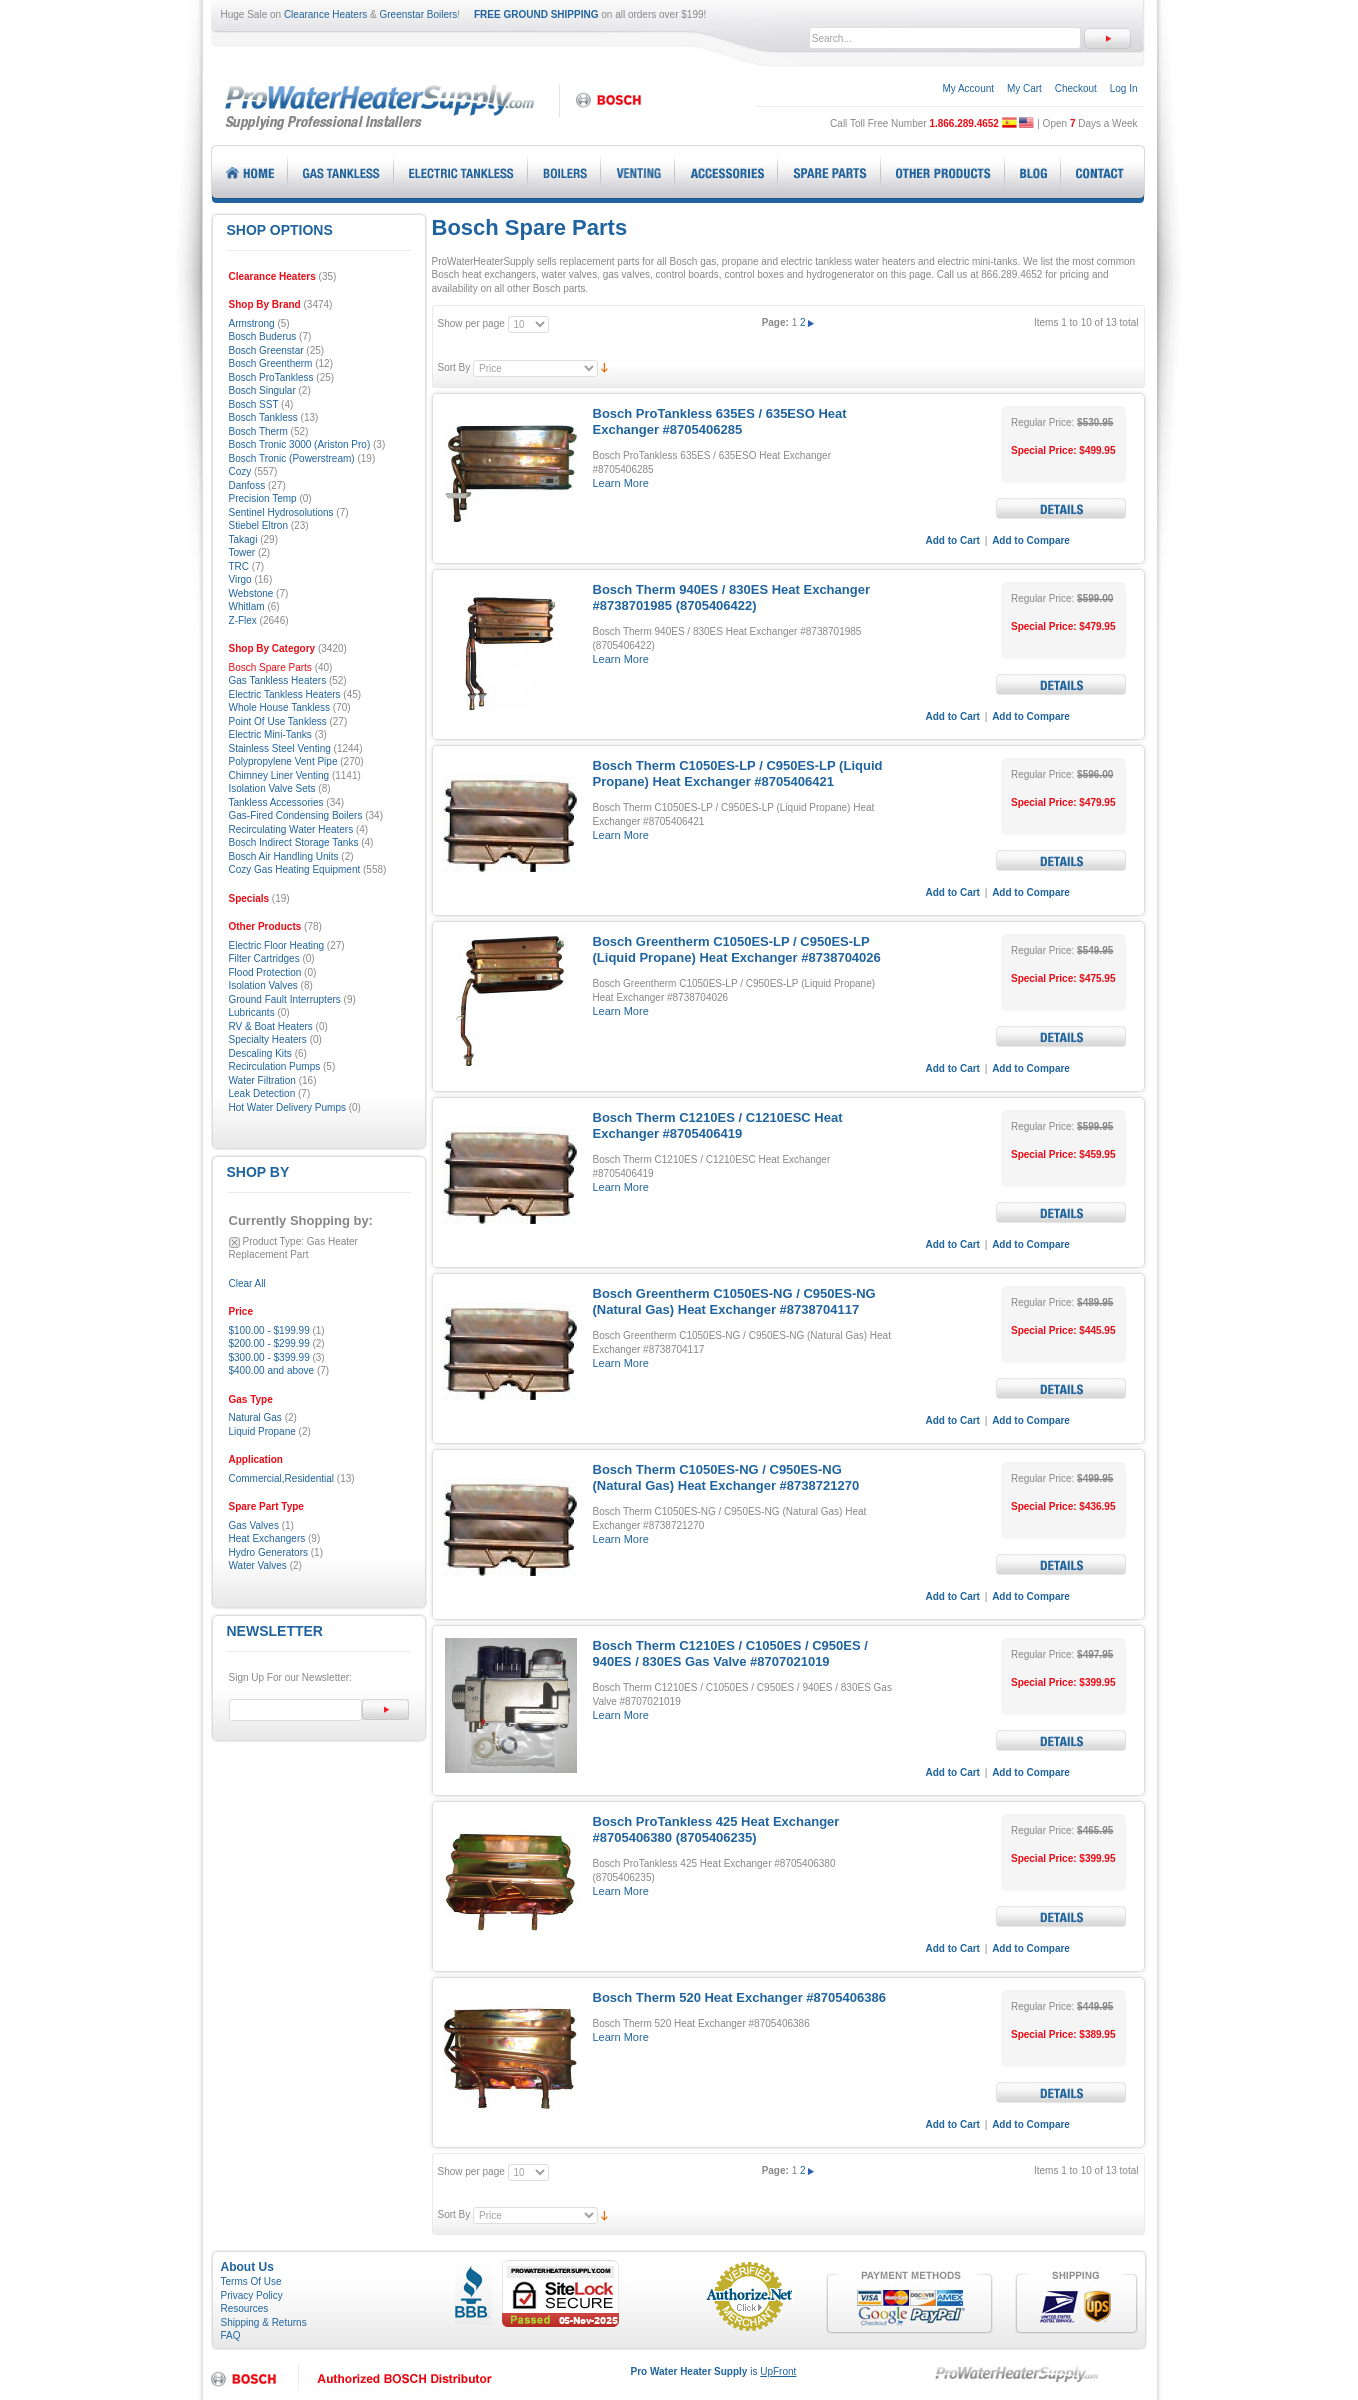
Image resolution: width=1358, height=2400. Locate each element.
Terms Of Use (251, 2281)
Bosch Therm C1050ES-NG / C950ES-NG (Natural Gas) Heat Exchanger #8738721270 (726, 1477)
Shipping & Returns (264, 2322)
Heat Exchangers (267, 1538)
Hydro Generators (268, 1552)
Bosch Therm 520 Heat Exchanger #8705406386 (739, 1997)
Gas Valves (254, 1525)
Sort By (454, 367)
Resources (245, 2308)
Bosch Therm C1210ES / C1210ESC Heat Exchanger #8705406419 (718, 1125)
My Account (968, 88)
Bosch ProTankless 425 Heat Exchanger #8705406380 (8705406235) (716, 1829)
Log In (1124, 88)
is (714, 2371)
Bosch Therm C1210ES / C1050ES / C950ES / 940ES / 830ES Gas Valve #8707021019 (730, 1653)
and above (272, 1370)
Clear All (247, 1283)
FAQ (231, 2335)
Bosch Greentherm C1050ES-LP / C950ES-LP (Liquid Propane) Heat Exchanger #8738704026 (737, 949)
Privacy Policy (252, 2295)
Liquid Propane (262, 1431)
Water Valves (258, 1565)
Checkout (1076, 88)
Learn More (621, 483)
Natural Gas (255, 1417)
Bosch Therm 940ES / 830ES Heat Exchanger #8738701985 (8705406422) (731, 597)
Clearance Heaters (325, 14)
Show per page (471, 323)
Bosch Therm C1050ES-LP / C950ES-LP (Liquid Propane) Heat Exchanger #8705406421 (738, 773)
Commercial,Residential (282, 1478)
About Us (247, 2267)
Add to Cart (953, 540)
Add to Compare (1031, 540)
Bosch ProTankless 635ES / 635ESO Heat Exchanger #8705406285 (720, 421)
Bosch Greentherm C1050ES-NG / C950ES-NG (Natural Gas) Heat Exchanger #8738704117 (734, 1301)
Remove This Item (234, 1242)
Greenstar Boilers (419, 14)
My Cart (1024, 88)
